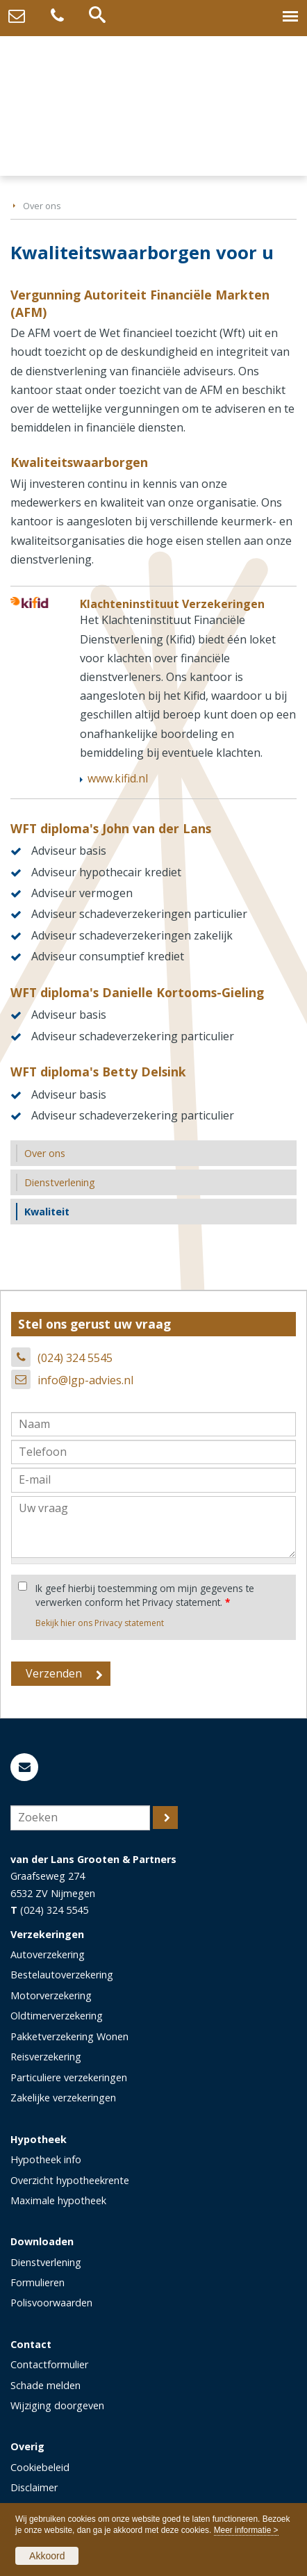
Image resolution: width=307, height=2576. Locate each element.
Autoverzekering (47, 1954)
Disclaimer (34, 2487)
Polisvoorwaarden (51, 2302)
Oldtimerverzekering (56, 2015)
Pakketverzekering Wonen (69, 2036)
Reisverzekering (45, 2056)
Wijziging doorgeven (57, 2405)
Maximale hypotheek (58, 2200)
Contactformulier (49, 2364)
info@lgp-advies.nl (85, 1380)
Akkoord (47, 2555)
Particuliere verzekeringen (68, 2077)
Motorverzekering (51, 1995)
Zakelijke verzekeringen (63, 2097)
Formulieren (37, 2282)
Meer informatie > (246, 2530)
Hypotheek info (45, 2159)
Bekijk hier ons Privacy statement (99, 1623)
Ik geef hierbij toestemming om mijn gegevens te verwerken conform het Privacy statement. (144, 1595)
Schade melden (45, 2385)
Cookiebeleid (39, 2467)
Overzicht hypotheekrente (69, 2180)
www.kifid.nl (118, 778)
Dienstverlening (45, 2262)
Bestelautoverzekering (61, 1974)
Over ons (42, 205)
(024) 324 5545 (75, 1357)
